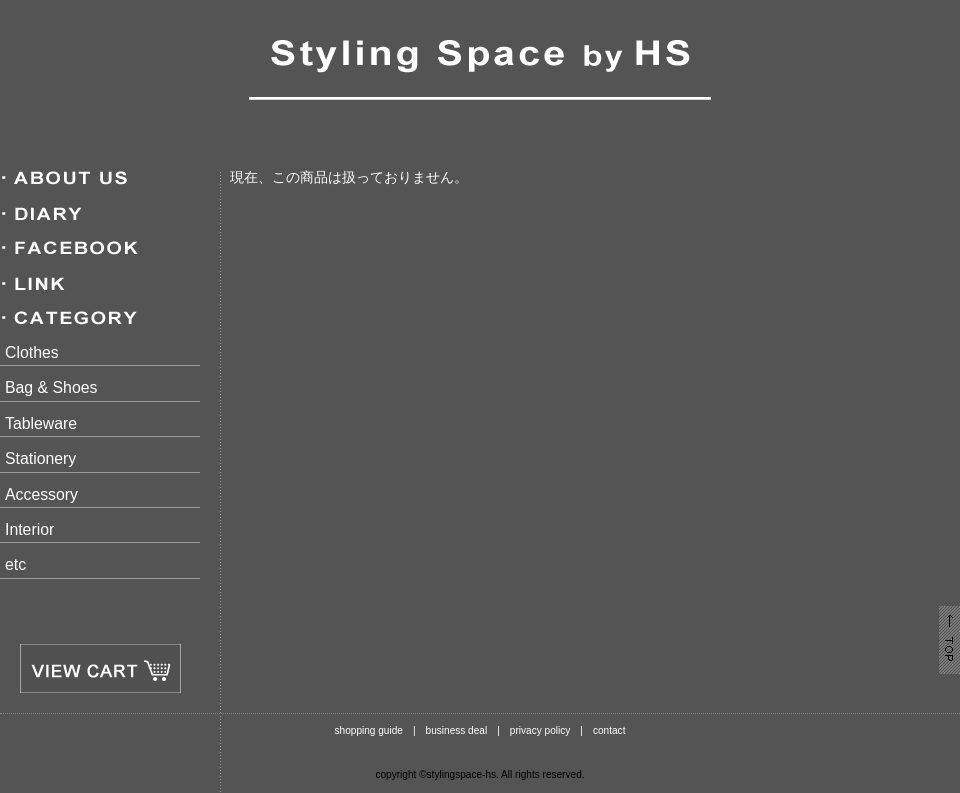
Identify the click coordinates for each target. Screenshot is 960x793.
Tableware (41, 423)
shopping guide (369, 730)
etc (15, 564)
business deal (457, 730)
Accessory (41, 494)
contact (609, 730)
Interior (29, 529)
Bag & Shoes (51, 387)
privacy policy (540, 730)
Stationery (40, 458)
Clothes (32, 352)
